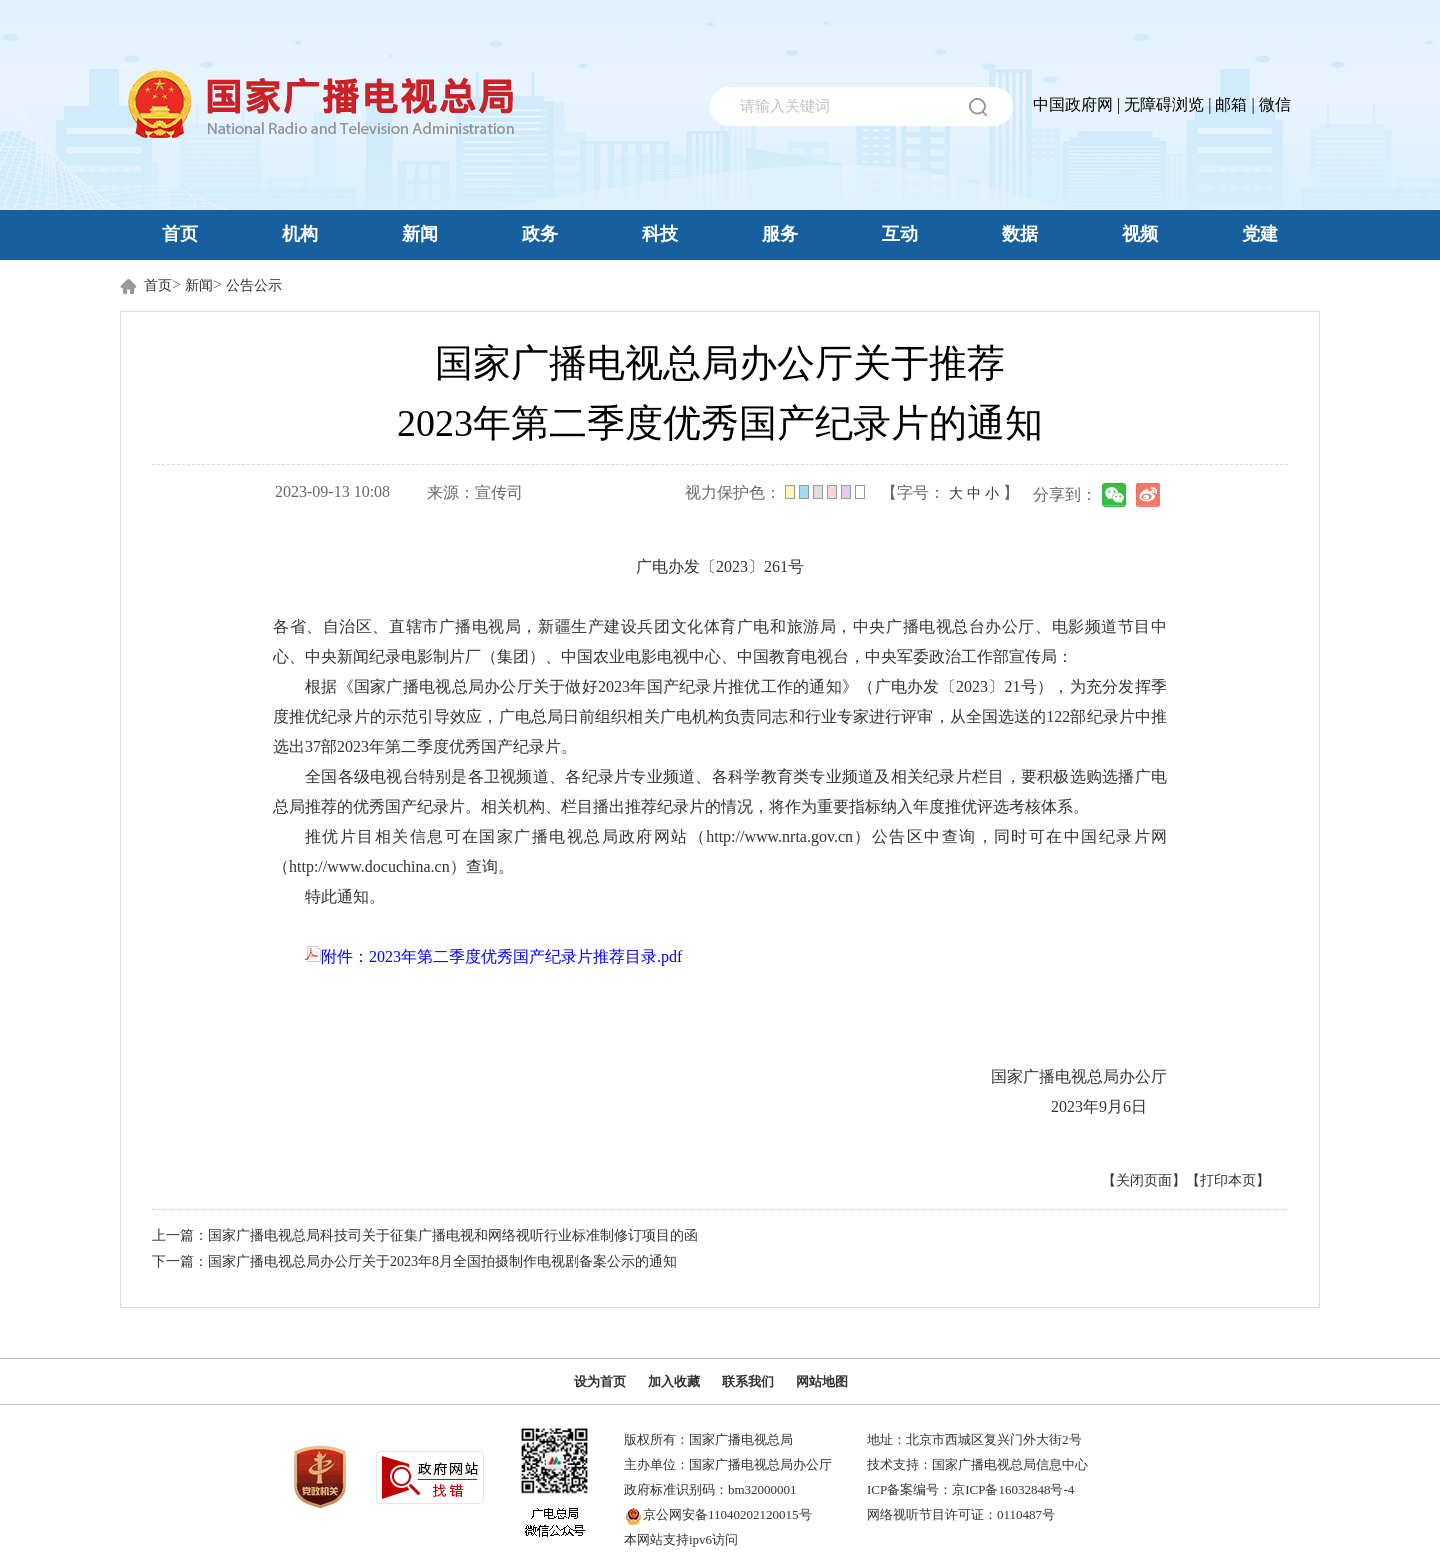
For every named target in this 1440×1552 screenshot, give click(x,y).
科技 (660, 234)
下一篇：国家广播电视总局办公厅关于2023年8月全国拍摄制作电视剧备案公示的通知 (414, 1261)
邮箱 (1231, 104)
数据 (1020, 234)
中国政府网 (1073, 104)
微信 (1275, 104)
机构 (300, 234)
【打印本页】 (1228, 1180)
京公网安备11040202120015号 (727, 1514)
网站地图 (822, 1381)
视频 (1140, 234)
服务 (780, 234)
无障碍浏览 (1164, 104)
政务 (540, 234)
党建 (1260, 234)
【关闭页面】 (1144, 1180)
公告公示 (254, 285)
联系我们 (748, 1381)
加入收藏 (674, 1381)
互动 (900, 234)
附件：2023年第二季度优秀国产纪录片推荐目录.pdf (493, 956)
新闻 (420, 234)
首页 (180, 234)
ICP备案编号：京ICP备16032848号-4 (970, 1489)
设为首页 (600, 1381)
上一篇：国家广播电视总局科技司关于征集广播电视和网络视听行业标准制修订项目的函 (425, 1235)
